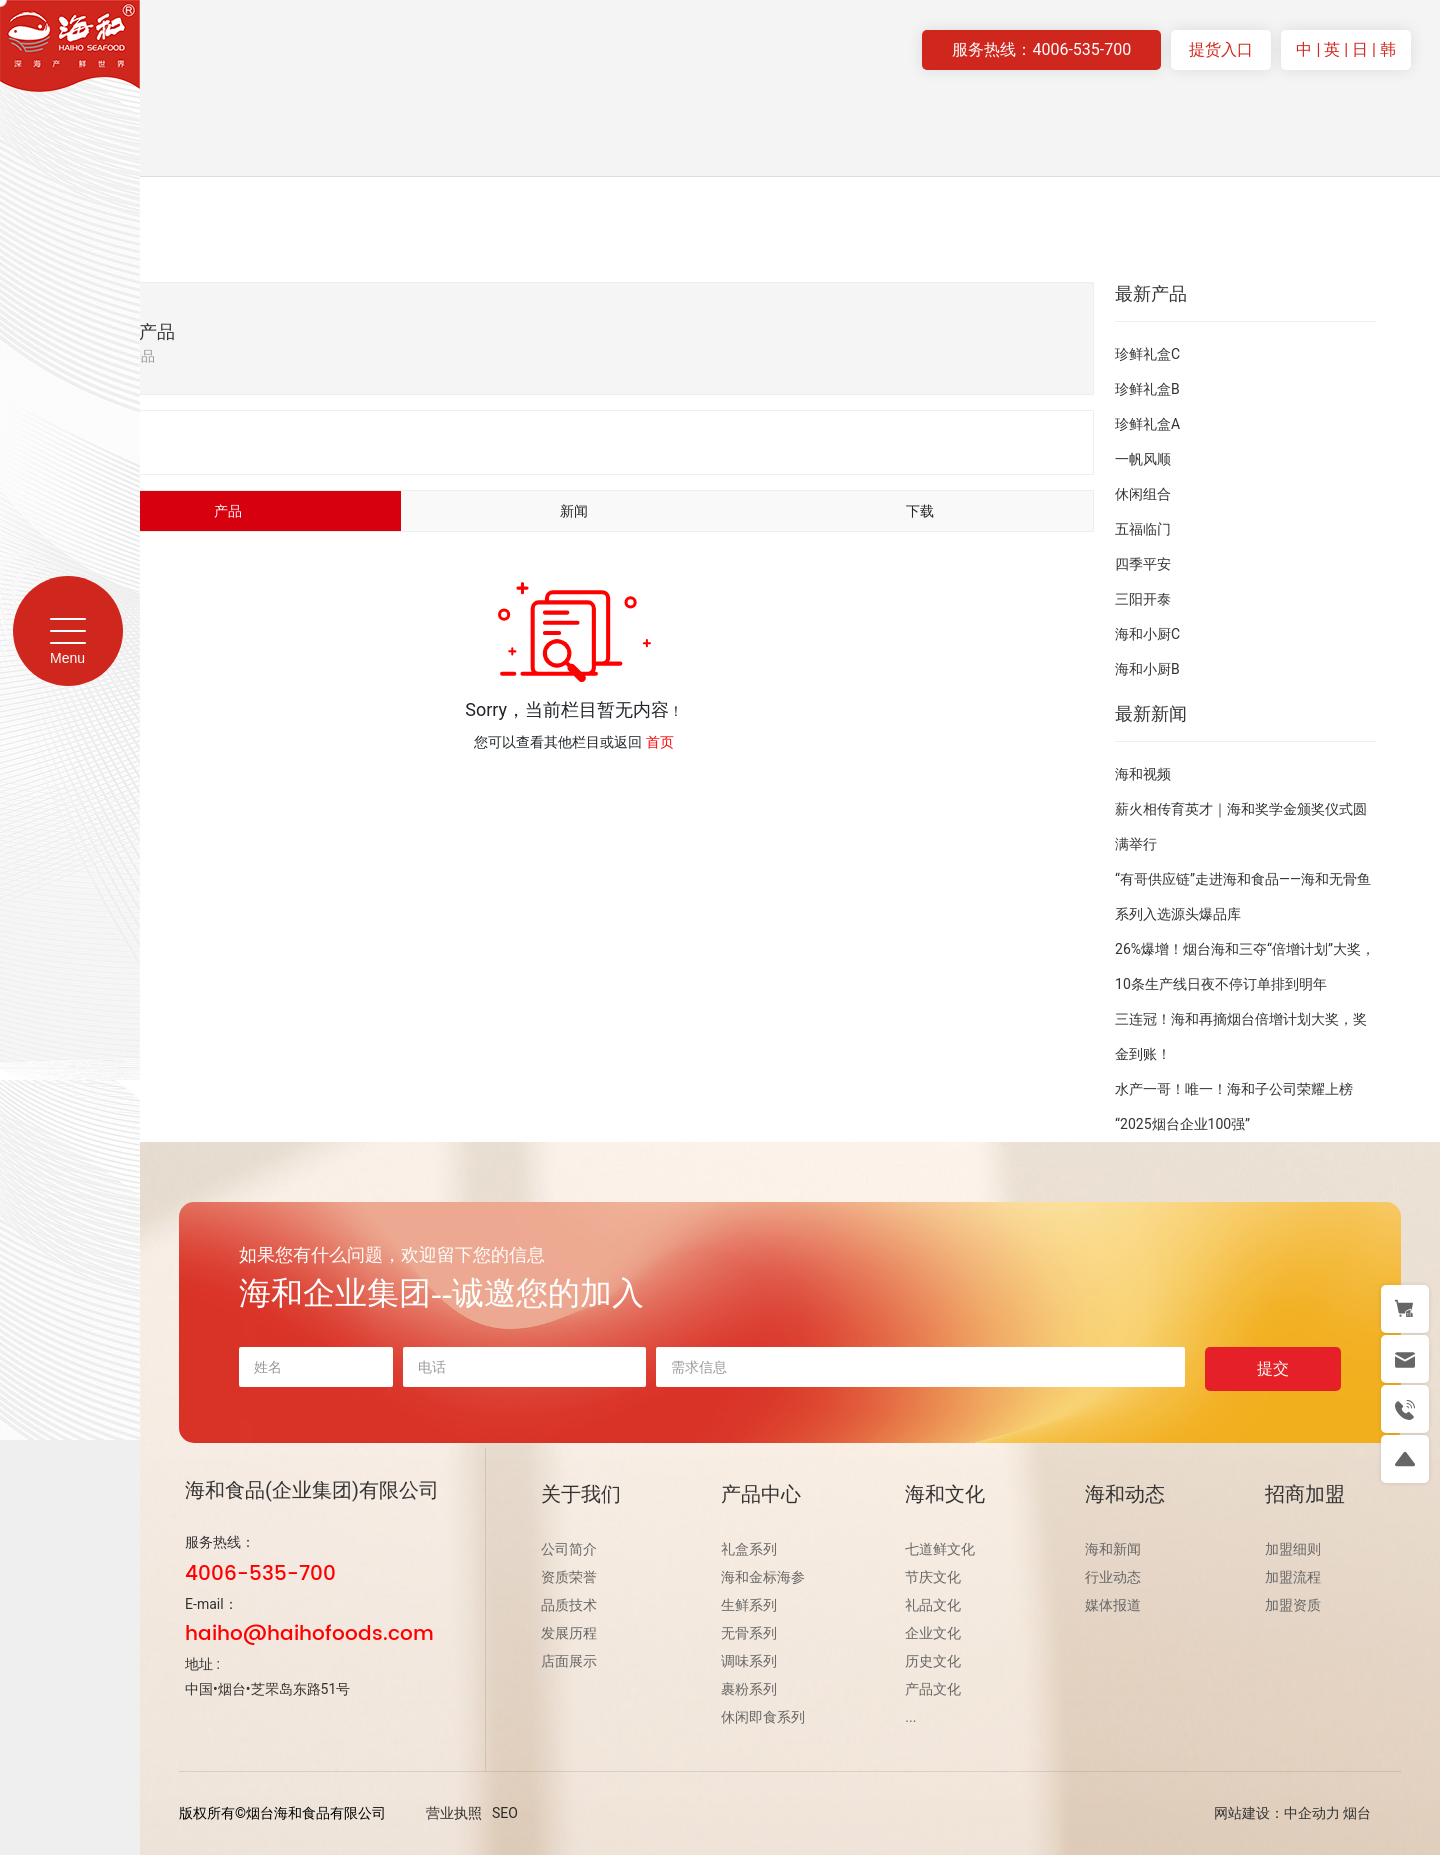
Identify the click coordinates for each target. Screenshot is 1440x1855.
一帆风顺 (1143, 459)
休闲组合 (1143, 494)
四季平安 (1143, 564)
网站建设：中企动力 (1277, 1813)
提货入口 (1221, 49)
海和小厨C (1147, 634)
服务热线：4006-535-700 (1041, 49)
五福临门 (1143, 529)
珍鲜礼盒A (1147, 424)
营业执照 (454, 1813)
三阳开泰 (1143, 599)
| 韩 (1384, 49)
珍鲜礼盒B (1147, 389)
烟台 (1357, 1813)
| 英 (1330, 49)
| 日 (1358, 49)
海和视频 (1143, 774)
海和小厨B (1147, 669)
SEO (505, 1813)
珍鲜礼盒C (1147, 354)
